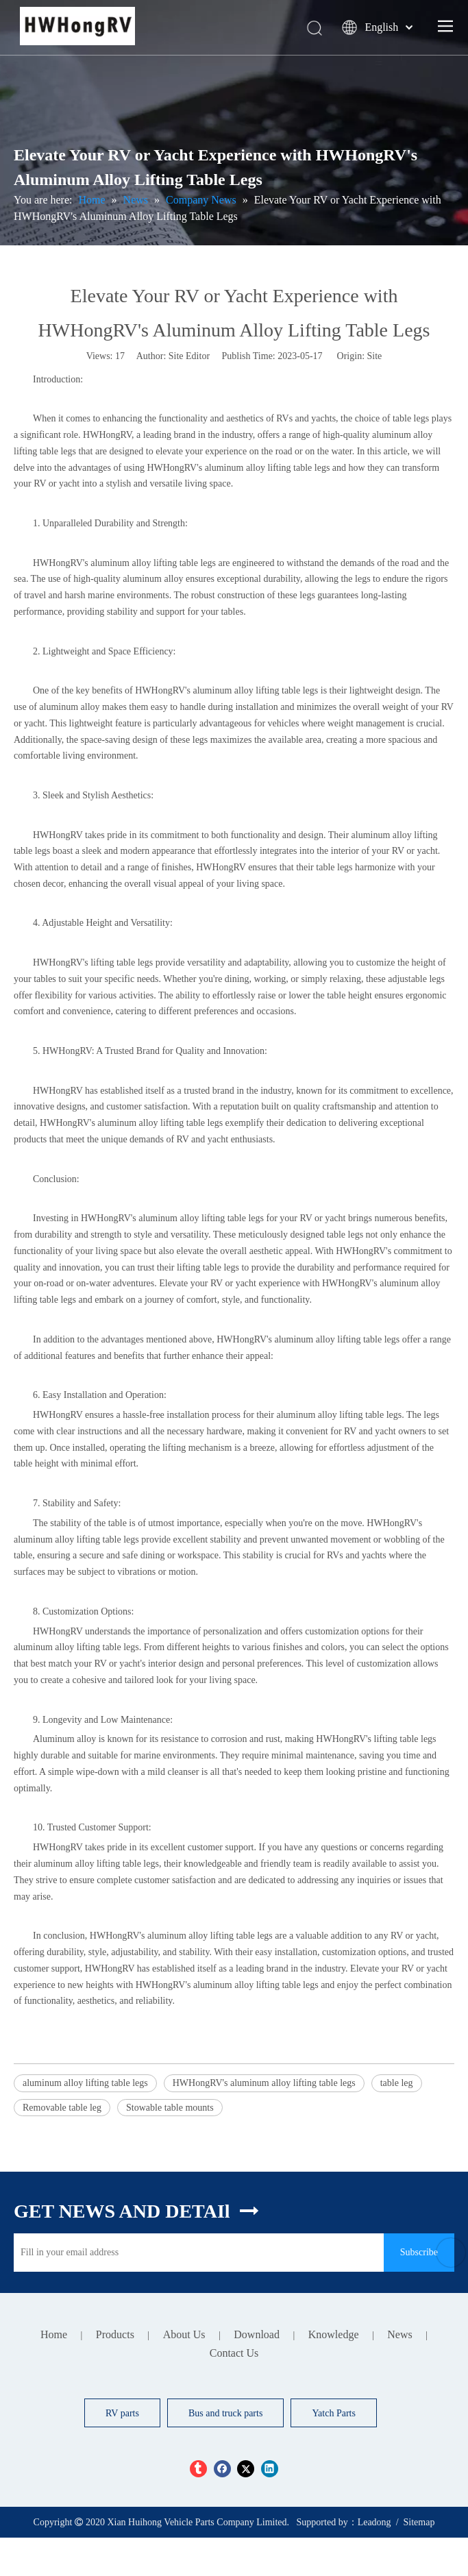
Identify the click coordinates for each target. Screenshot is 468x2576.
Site (374, 356)
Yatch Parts (334, 2413)
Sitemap (419, 2522)
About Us (184, 2334)
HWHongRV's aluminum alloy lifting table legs (264, 2083)
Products (115, 2334)
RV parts (122, 2413)
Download (257, 2334)
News (399, 2334)
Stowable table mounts (170, 2107)
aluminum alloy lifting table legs (85, 2083)
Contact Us (234, 2353)
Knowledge (333, 2334)
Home (53, 2334)
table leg (396, 2083)
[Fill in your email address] (195, 2252)
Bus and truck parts (225, 2413)
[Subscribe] (419, 2252)
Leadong (374, 2522)
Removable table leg (62, 2107)
